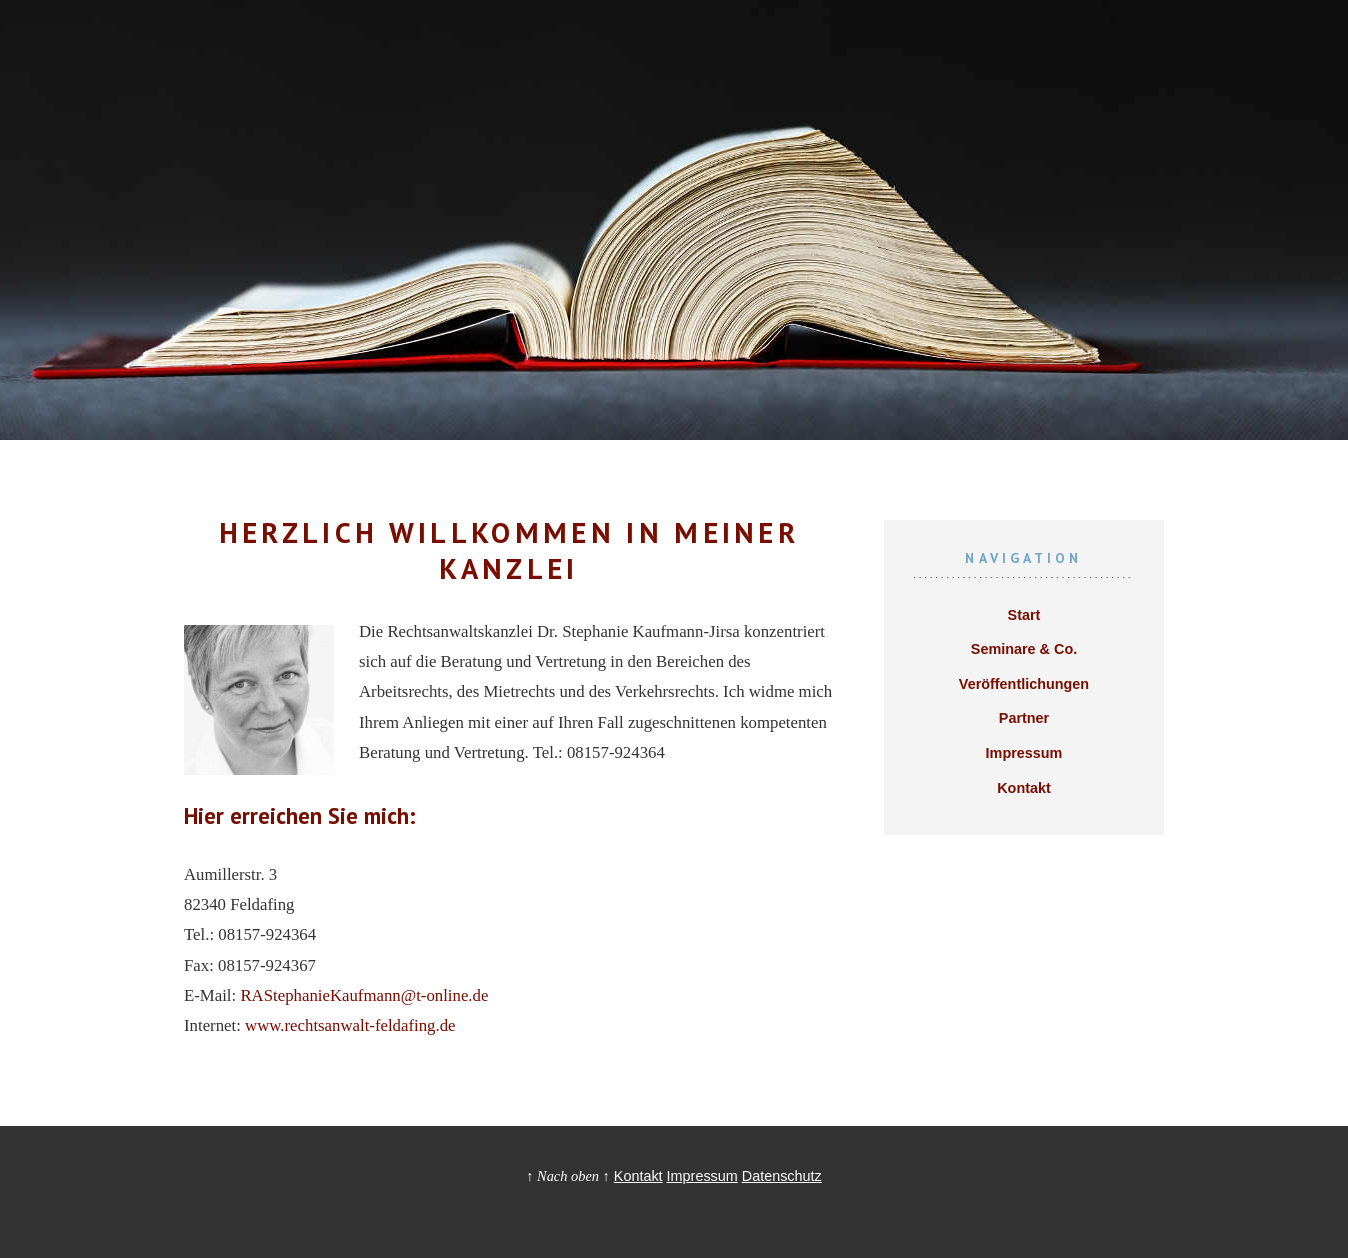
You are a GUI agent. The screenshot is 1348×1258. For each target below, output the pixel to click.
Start (1024, 615)
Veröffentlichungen (1024, 684)
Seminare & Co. (1024, 649)
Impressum (1024, 753)
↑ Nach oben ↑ (568, 1176)
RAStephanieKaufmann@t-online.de (364, 995)
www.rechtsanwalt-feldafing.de (350, 1025)
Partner (1024, 718)
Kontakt (1024, 788)
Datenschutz (782, 1176)
